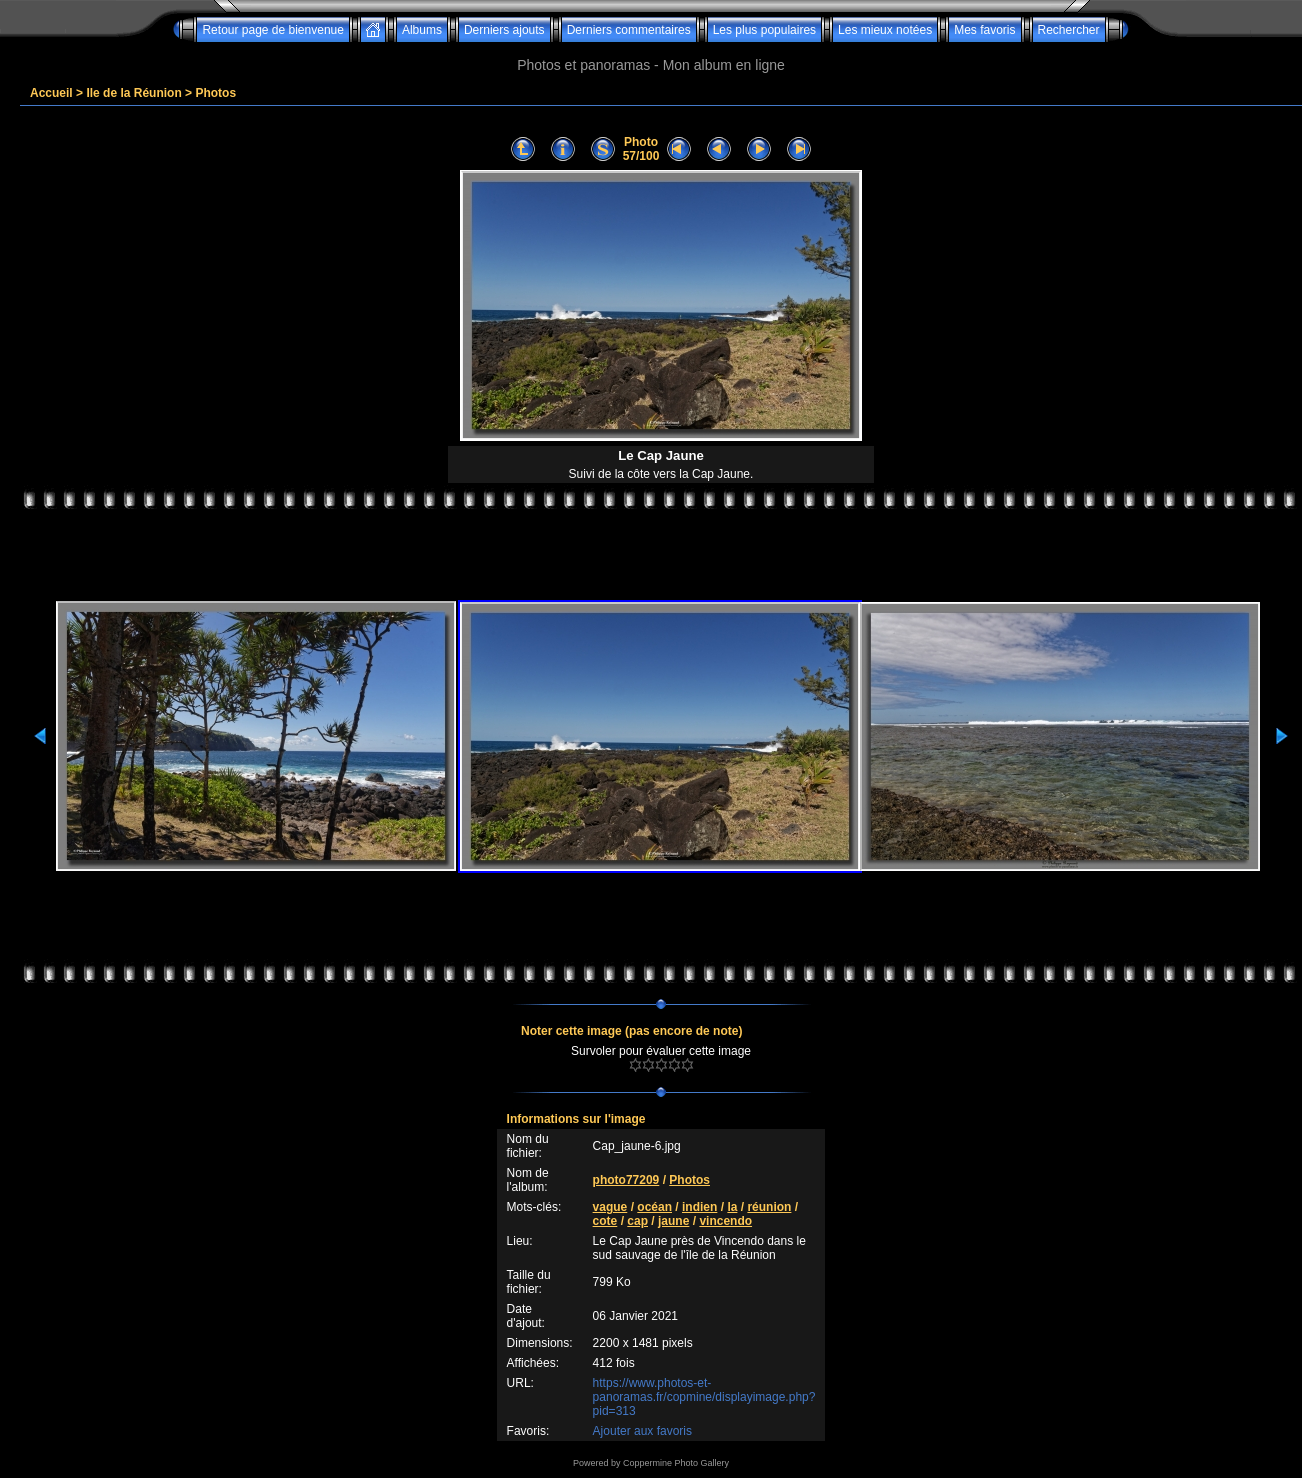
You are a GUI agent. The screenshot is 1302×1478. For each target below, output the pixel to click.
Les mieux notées (885, 30)
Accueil (51, 93)
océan (654, 1207)
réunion (769, 1207)
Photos (215, 93)
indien (699, 1207)
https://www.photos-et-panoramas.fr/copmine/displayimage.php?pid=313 (704, 1397)
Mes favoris (984, 30)
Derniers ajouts (504, 30)
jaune (673, 1221)
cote (605, 1221)
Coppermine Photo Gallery (676, 1463)
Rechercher (1069, 30)
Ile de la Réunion (133, 93)
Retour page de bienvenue (272, 30)
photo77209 (626, 1180)
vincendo (725, 1221)
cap (637, 1221)
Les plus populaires (764, 30)
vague (610, 1207)
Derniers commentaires (629, 30)
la (732, 1207)
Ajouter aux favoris (642, 1431)
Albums (422, 30)
